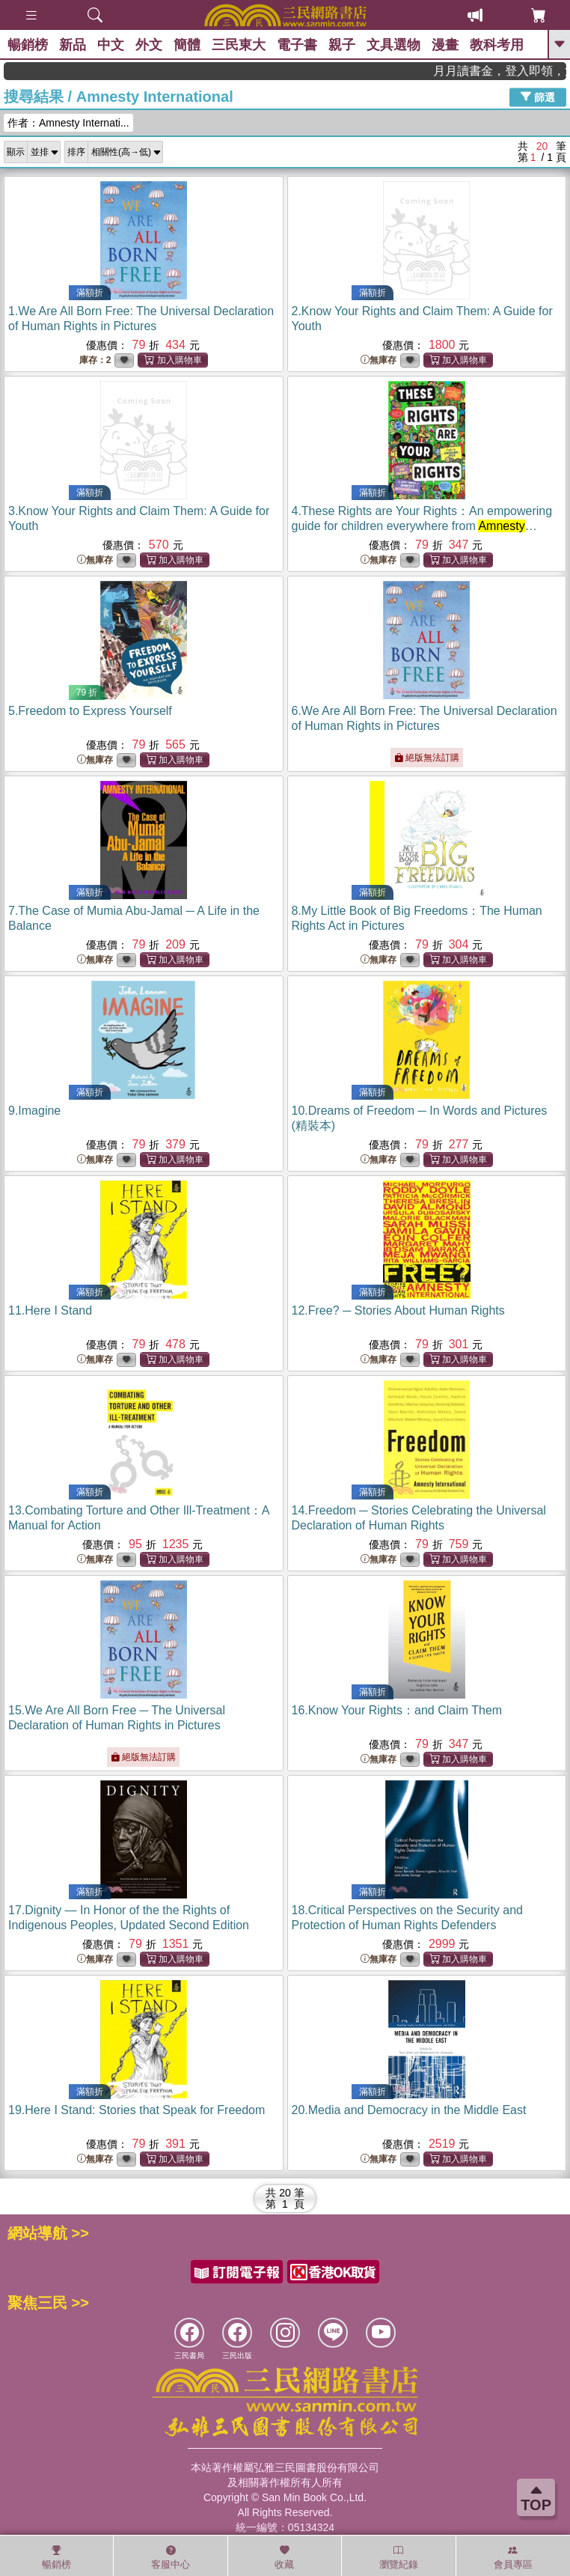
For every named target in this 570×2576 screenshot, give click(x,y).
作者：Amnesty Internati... (68, 123)
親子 (341, 44)
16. (397, 1710)
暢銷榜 (27, 44)
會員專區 (513, 2557)
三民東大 (239, 44)
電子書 (297, 44)
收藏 (284, 2557)
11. (50, 1310)
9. (34, 1110)
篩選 (538, 97)
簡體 (187, 44)
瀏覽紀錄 (398, 2557)
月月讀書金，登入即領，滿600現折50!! (523, 70)
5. (90, 710)
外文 (148, 44)
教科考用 (497, 44)
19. (136, 2110)
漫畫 (445, 44)
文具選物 (393, 44)
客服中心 (170, 2557)
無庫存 (378, 360)
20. (409, 2110)
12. (398, 1310)
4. (422, 526)
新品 (72, 44)
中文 (110, 44)
